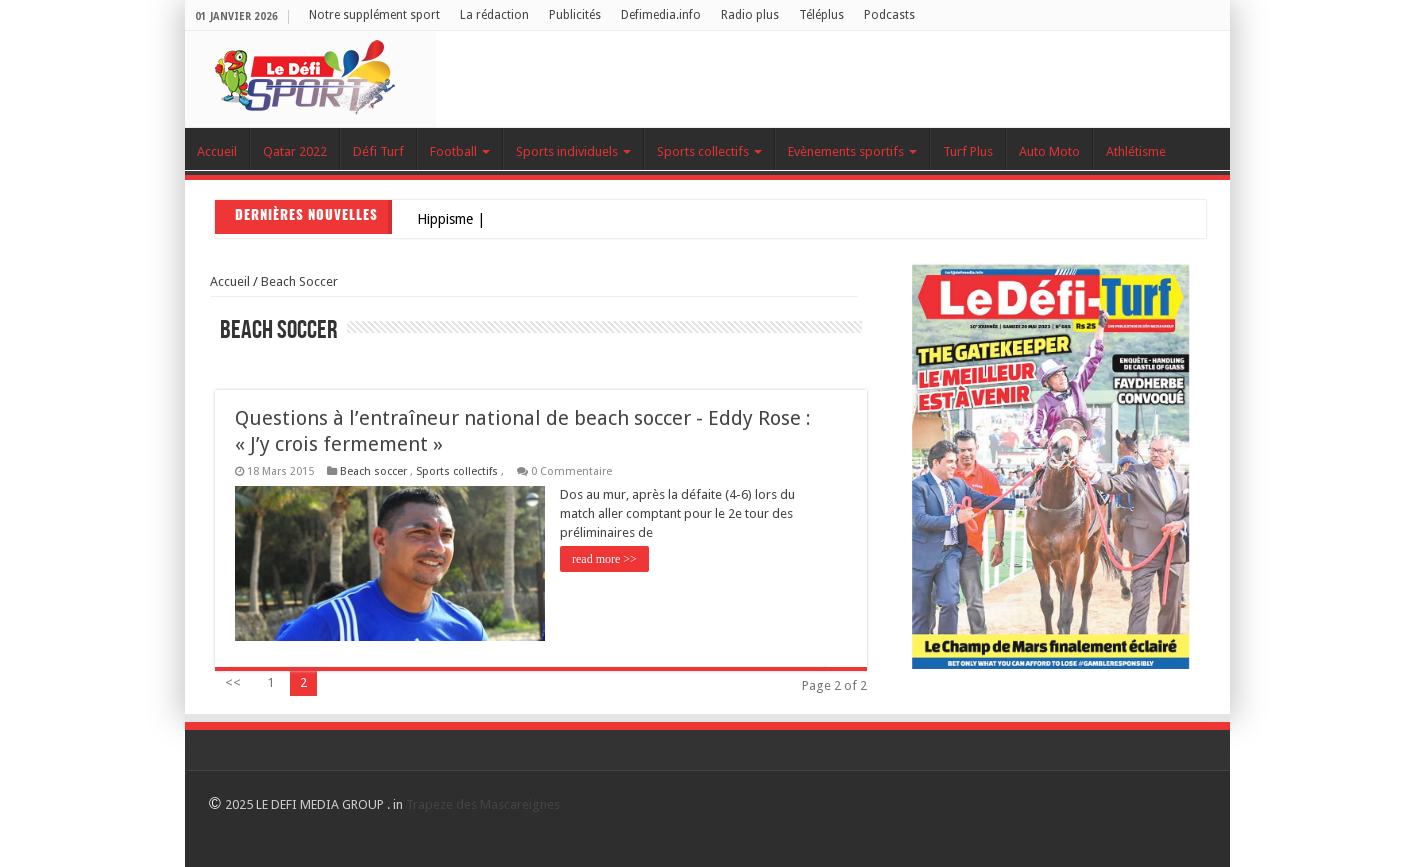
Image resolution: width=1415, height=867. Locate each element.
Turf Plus (968, 151)
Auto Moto (1049, 151)
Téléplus (821, 15)
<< (233, 682)
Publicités (575, 15)
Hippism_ (444, 219)
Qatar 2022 (295, 151)
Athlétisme (1136, 151)
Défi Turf (378, 151)
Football (460, 151)
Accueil (217, 151)
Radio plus (750, 15)
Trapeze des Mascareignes (483, 804)
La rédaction (494, 15)
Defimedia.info (661, 15)
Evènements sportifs (852, 151)
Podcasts (889, 15)
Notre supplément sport (374, 15)
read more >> (604, 559)
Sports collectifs (709, 151)
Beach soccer (299, 281)
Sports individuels (573, 151)
